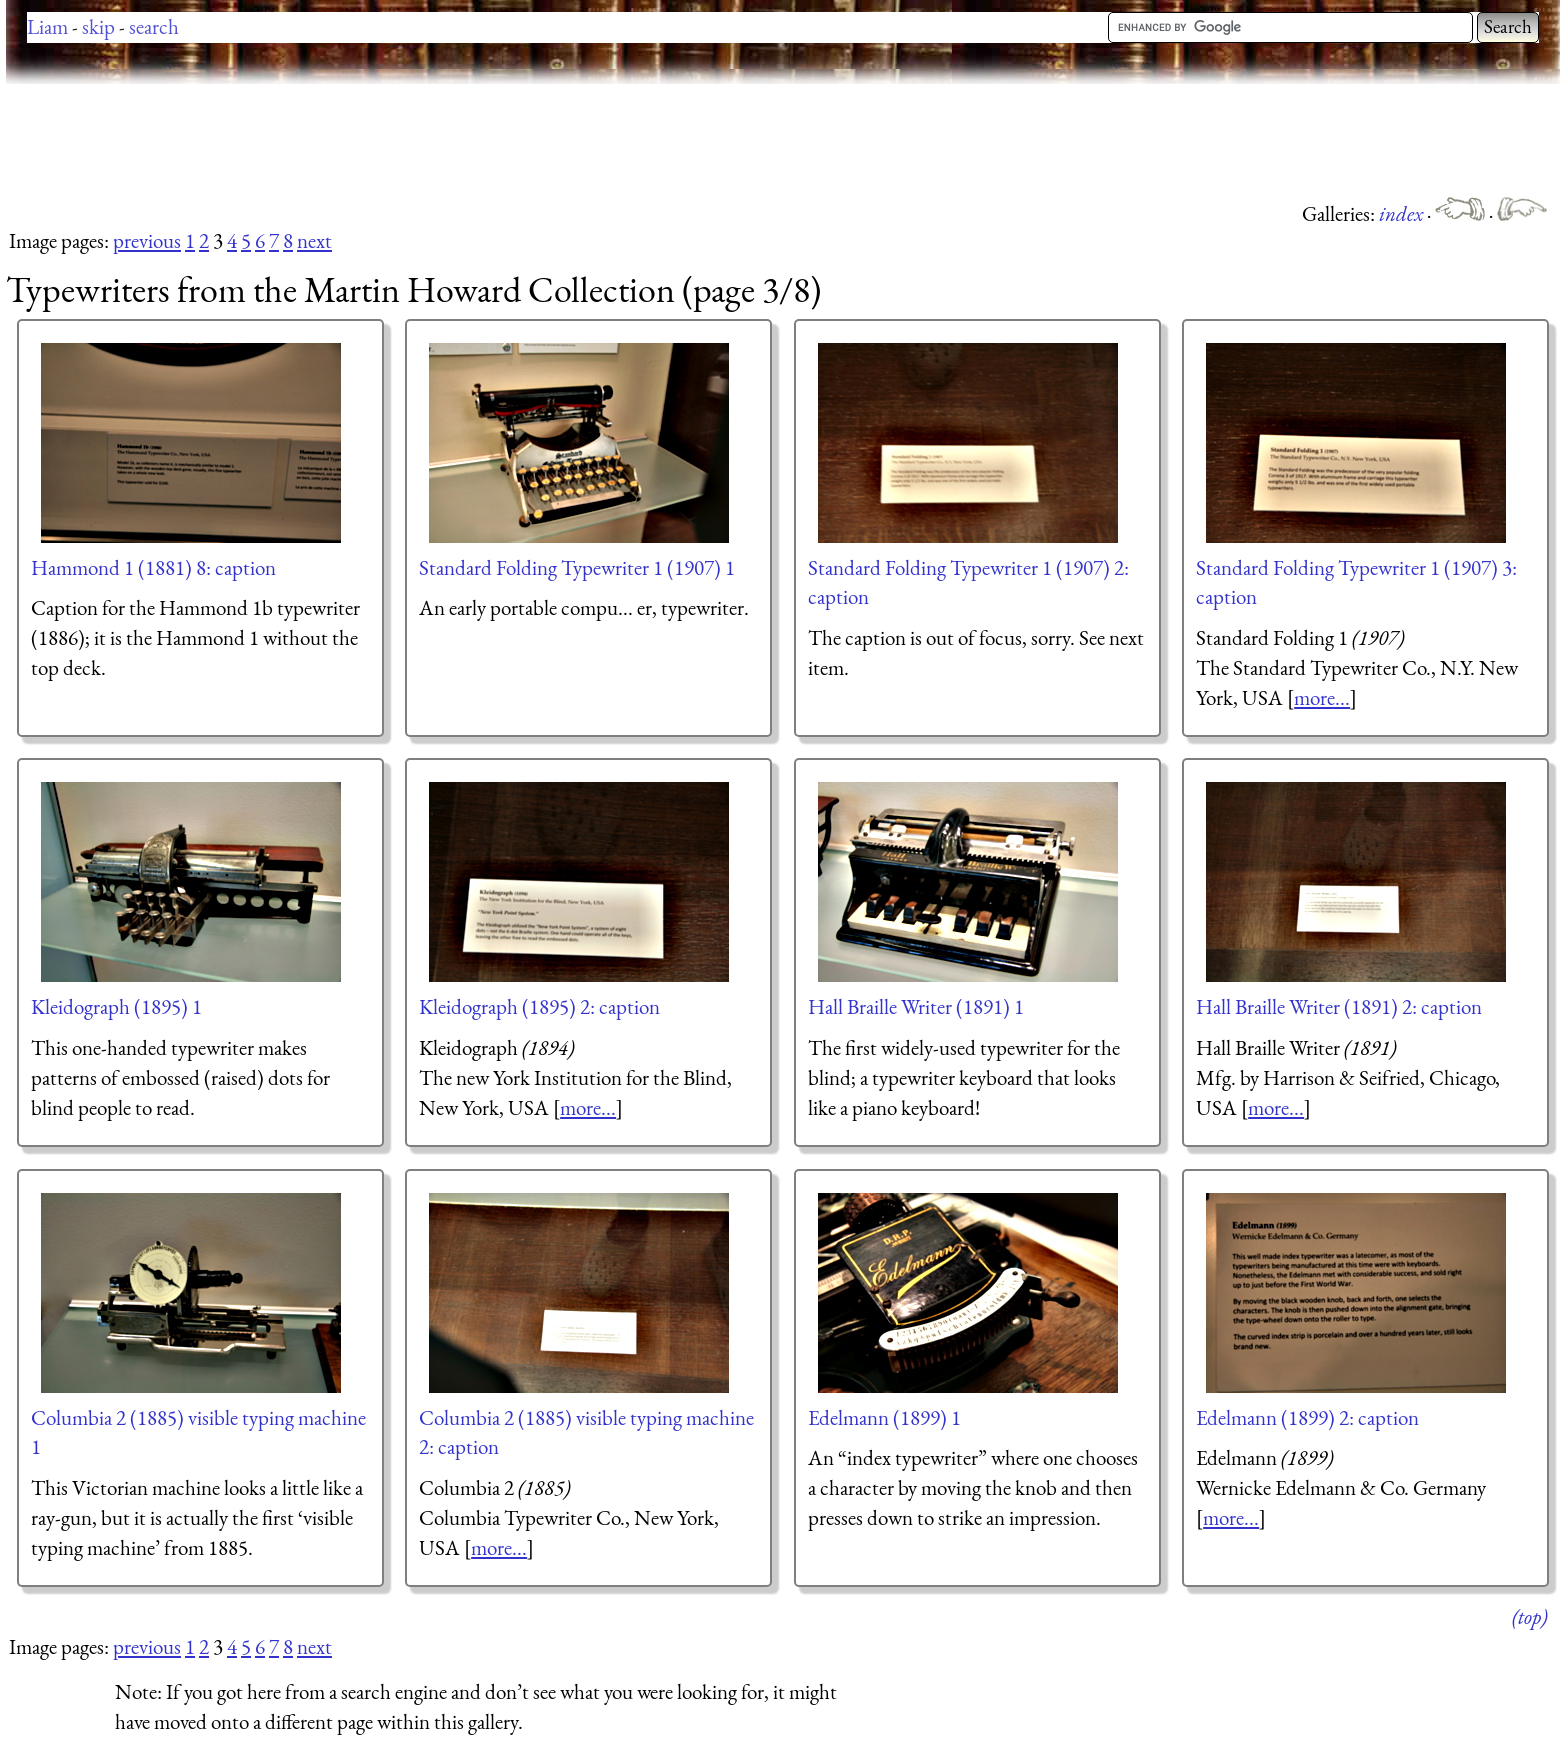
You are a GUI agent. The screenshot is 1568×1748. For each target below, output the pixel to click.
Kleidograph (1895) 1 (116, 1006)
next (314, 240)
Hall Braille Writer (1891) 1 (916, 1006)
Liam (47, 26)
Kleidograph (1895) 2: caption (539, 1006)
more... (1322, 697)
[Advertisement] (370, 140)
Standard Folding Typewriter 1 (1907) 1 (577, 567)
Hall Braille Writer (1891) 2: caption (1339, 1006)
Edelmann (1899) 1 (884, 1417)
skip (98, 26)
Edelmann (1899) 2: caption (1307, 1417)
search (154, 26)
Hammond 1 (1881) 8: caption (153, 567)
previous (147, 240)
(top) (1529, 1616)
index (1403, 213)
